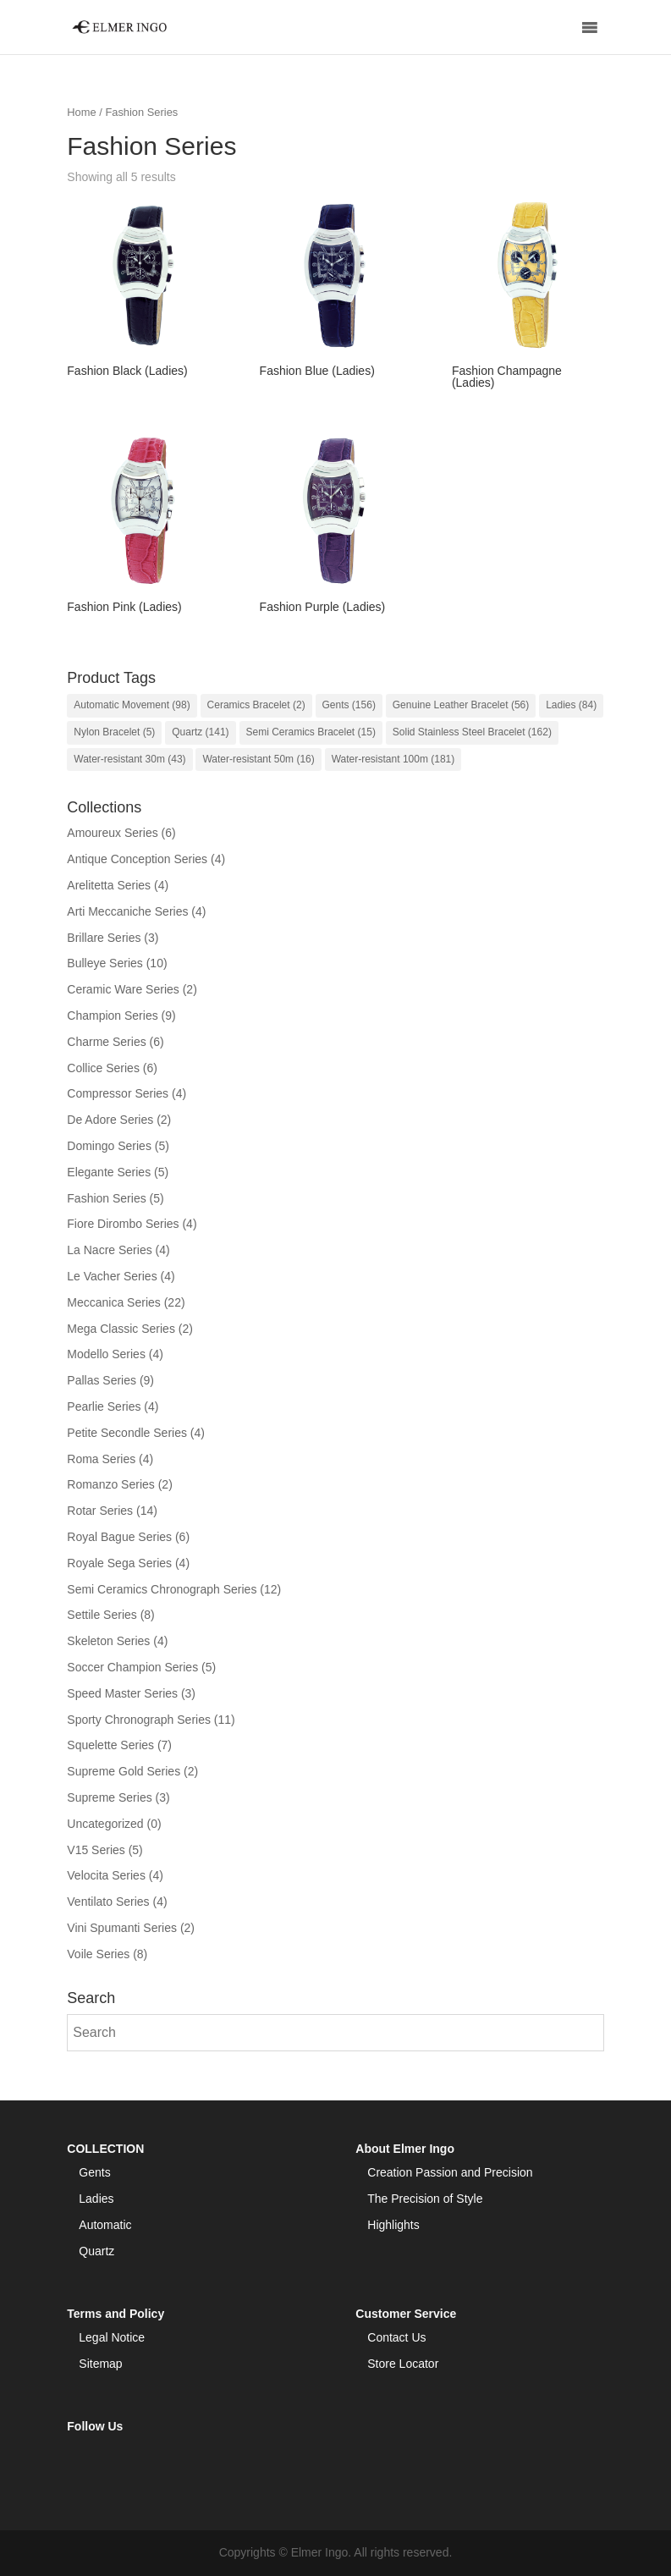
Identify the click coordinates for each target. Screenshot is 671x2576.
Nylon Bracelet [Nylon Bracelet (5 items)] (114, 732)
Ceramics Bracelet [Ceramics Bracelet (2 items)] (256, 705)
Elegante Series (109, 1172)
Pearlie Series (103, 1406)
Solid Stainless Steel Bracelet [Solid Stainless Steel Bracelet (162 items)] (472, 732)
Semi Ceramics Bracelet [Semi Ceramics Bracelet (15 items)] (311, 732)
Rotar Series (100, 1510)
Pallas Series (101, 1380)
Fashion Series (106, 1198)
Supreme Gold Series (123, 1771)
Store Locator (402, 2363)
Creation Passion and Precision (449, 2172)
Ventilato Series (108, 1901)
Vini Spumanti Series (122, 1928)
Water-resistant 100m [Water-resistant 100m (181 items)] (393, 759)
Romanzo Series (111, 1484)
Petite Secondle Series (127, 1432)
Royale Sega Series (119, 1563)
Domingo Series (109, 1146)
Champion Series (112, 1015)
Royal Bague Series (119, 1537)
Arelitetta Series (109, 885)
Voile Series (98, 1954)
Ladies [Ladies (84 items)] (571, 705)
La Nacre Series (109, 1250)
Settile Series (101, 1614)
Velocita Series (106, 1875)
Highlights (393, 2225)
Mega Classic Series (121, 1328)
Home (81, 112)
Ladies (96, 2198)
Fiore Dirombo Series (123, 1223)
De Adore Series (110, 1119)
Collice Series (103, 1068)
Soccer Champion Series (132, 1667)
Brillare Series (103, 937)
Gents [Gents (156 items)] (349, 705)
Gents (94, 2172)
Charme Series (106, 1042)
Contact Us (396, 2337)
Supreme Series (109, 1797)
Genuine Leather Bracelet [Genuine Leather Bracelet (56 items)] (461, 705)
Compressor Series (117, 1093)
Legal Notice (112, 2337)
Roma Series (101, 1459)
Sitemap (100, 2363)
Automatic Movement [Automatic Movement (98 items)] (132, 705)
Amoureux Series (112, 832)
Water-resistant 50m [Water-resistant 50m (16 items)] (258, 759)
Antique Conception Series (137, 859)
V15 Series (95, 1850)
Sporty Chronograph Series (139, 1719)
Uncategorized (105, 1823)
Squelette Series (110, 1745)
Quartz (96, 2251)
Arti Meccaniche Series (127, 911)
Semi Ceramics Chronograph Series (161, 1589)
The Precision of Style (424, 2198)
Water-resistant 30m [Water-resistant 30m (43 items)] (129, 759)
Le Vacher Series (112, 1276)
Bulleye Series (105, 963)
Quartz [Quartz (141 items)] (200, 732)
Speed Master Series (122, 1693)
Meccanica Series (114, 1302)
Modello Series (106, 1354)
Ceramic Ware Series (123, 989)
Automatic (105, 2225)
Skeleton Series (108, 1641)
